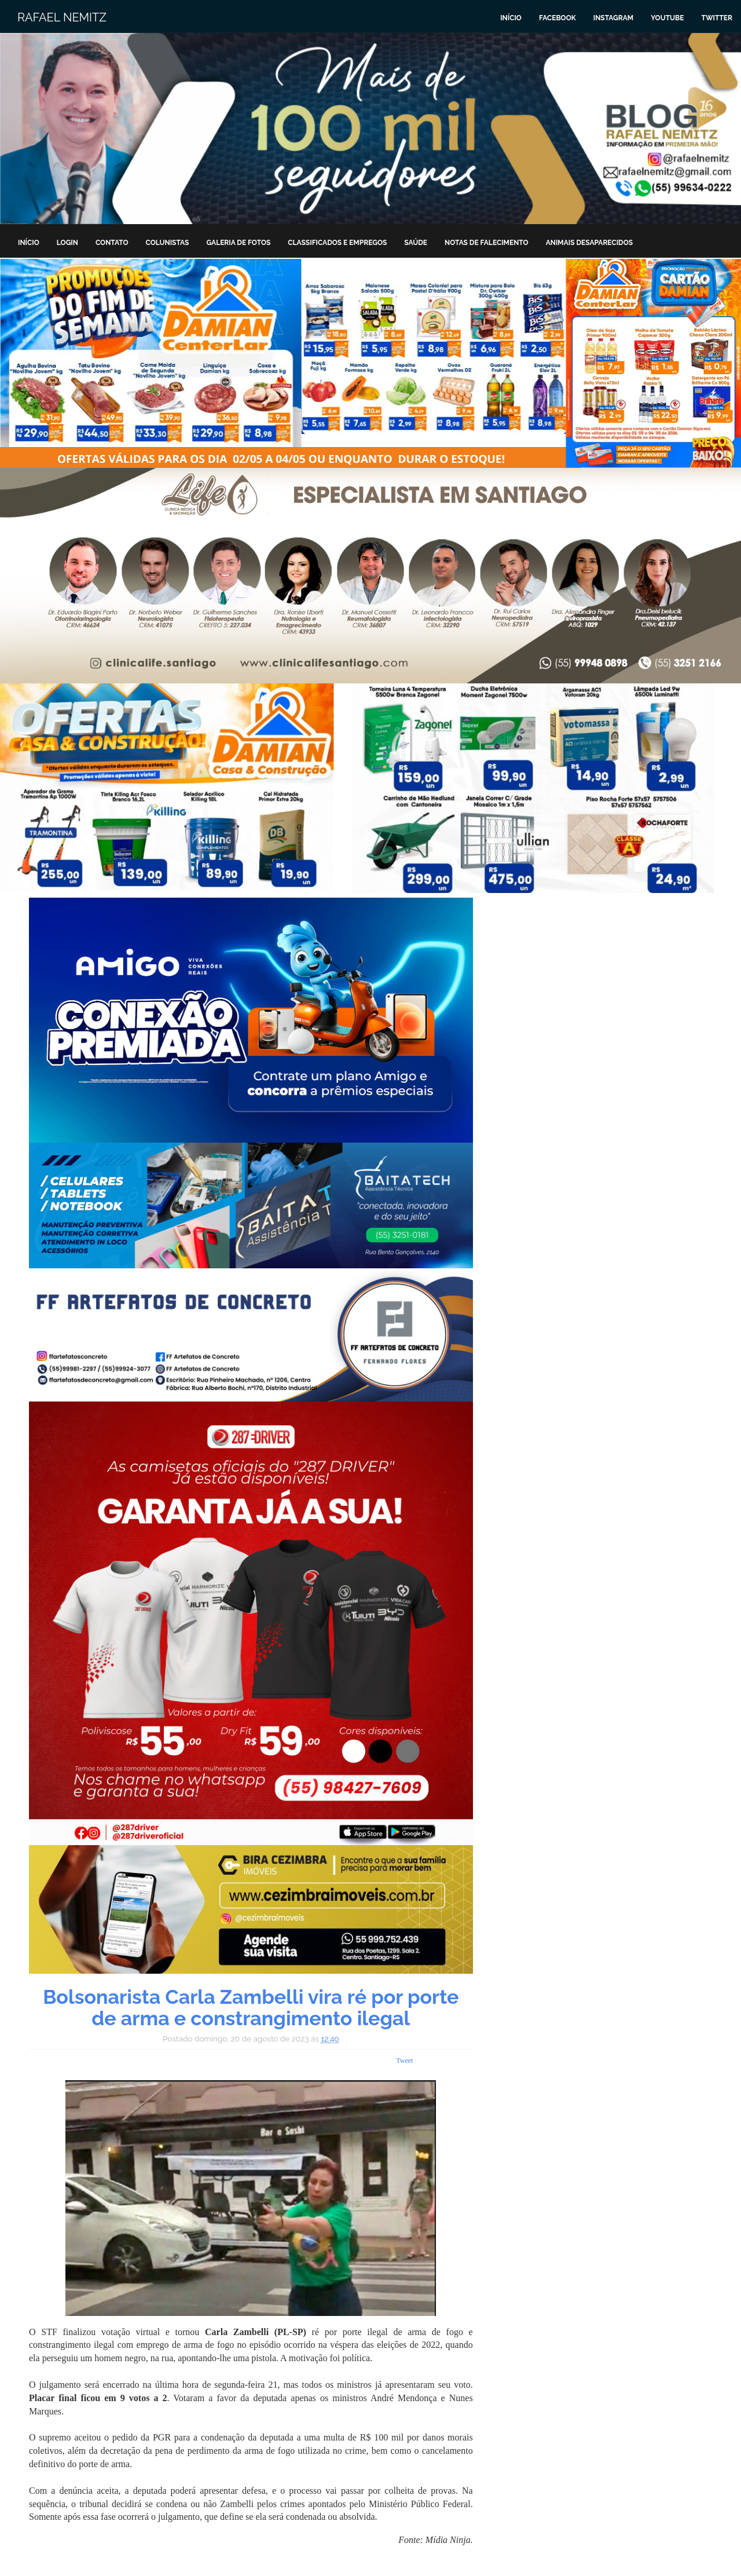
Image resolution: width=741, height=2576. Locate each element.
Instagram (613, 18)
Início (511, 18)
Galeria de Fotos (238, 243)
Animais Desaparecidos (589, 243)
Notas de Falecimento (487, 243)
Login (67, 243)
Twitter (716, 18)
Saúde (415, 243)
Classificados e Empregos (337, 243)
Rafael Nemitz (62, 17)
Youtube (667, 18)
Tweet (404, 2061)
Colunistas (167, 243)
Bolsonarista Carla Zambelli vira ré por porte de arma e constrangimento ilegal (250, 2007)
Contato (112, 243)
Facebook (557, 18)
